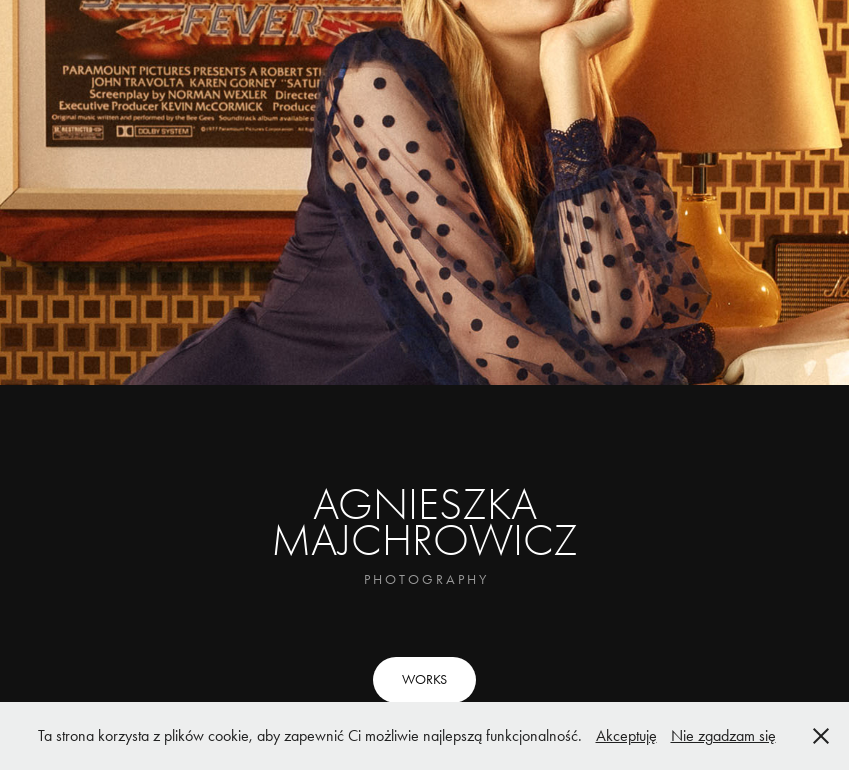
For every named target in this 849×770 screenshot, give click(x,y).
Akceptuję (626, 735)
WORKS (424, 679)
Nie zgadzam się (723, 735)
